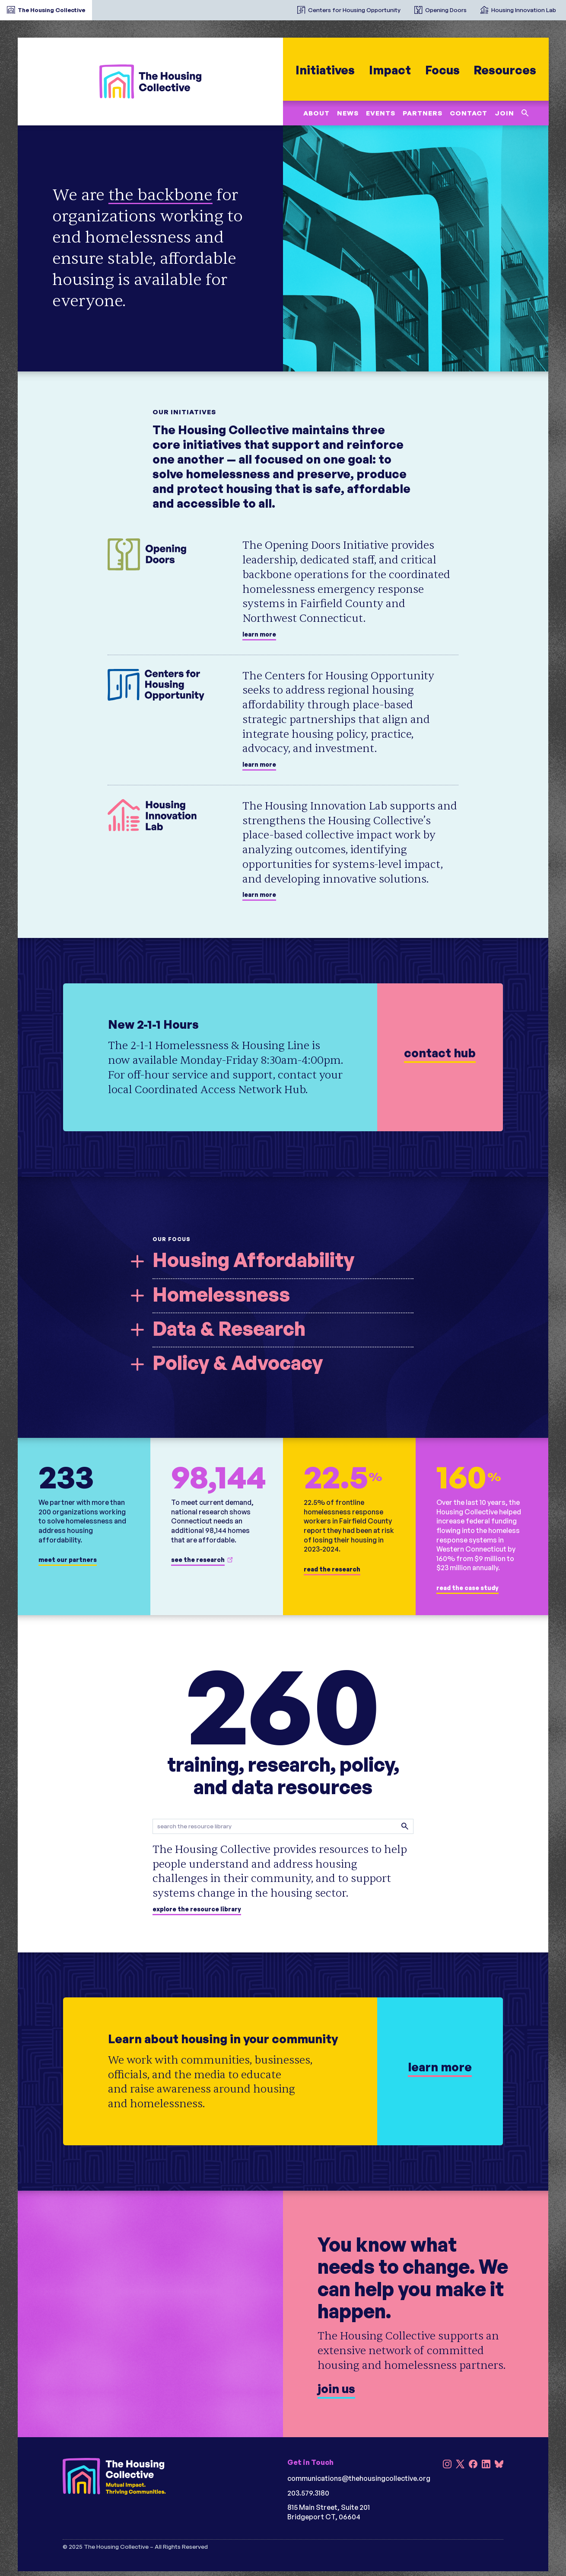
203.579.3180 (308, 2493)
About (316, 112)
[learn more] (283, 1057)
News (347, 112)
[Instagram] (447, 2465)
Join (504, 112)
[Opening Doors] (159, 554)
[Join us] (283, 2314)
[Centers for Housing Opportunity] (159, 685)
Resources (505, 70)
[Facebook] (473, 2465)
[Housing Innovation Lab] (159, 815)
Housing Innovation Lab (523, 9)
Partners (422, 112)
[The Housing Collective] (150, 81)
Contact (468, 112)
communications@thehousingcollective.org (358, 2478)
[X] (460, 2465)
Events (380, 112)
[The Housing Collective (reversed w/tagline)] (114, 2476)
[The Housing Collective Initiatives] (283, 6)
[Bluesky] (499, 2465)
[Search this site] (525, 112)
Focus (442, 70)
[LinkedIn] (486, 2465)
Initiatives (325, 70)
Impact (389, 70)
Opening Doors (446, 9)
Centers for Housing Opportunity (354, 9)
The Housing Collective (51, 9)
